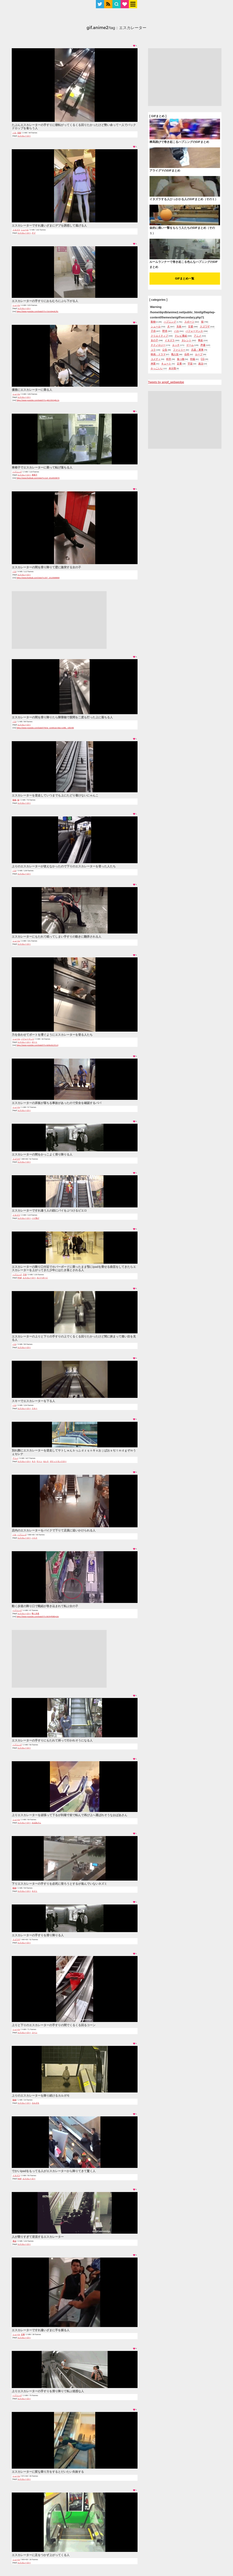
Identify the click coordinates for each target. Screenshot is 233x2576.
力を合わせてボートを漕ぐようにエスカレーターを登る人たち (52, 1034)
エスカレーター (24, 136)
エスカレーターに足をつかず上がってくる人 (40, 2555)
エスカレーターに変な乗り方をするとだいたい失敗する (48, 2471)
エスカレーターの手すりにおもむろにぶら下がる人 (45, 301)
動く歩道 (35, 1613)
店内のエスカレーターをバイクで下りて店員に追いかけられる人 (53, 1530)
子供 (25, 1275)
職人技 (175, 354)
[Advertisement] (59, 620)
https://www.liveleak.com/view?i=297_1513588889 (37, 578)
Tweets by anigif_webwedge (166, 382)
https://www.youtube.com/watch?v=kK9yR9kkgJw (37, 1617)
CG (203, 359)
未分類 (172, 368)
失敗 (19, 133)
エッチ (176, 345)
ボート (34, 1042)
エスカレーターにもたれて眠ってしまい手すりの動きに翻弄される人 (56, 936)
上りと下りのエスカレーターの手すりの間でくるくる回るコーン (53, 2025)
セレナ (46, 1461)
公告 (164, 349)
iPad (20, 1278)
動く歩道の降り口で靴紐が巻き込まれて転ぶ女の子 (45, 1606)
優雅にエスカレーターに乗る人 (32, 389)
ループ (198, 354)
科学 (168, 359)
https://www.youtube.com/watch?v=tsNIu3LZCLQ (37, 1045)
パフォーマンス (27, 1039)
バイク (34, 1538)
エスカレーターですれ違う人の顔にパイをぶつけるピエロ (49, 1210)
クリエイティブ (159, 335)
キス (33, 1461)
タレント (186, 340)
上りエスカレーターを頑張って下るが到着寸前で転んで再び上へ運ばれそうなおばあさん (69, 1815)
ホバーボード (42, 1278)
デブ (33, 233)
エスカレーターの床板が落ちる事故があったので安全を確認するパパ (56, 1103)
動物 (14, 800)
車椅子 (34, 475)
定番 (23, 2334)
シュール (24, 230)
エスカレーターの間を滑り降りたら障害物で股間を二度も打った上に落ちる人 (62, 717)
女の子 (154, 340)
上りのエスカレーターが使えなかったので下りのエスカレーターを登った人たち (64, 866)
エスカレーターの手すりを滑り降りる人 (38, 1935)
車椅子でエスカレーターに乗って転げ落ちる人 (42, 467)
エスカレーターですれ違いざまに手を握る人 (40, 2330)
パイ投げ (35, 1218)
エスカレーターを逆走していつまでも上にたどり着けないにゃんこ (55, 795)
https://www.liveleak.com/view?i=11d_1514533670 (37, 478)
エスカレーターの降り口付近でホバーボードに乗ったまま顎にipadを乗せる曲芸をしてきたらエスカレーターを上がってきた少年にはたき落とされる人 (74, 1268)
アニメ (15, 1458)
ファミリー (179, 349)
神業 (153, 363)
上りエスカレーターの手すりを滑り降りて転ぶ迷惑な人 (48, 2391)
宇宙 (190, 363)
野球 (164, 331)
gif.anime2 (97, 28)
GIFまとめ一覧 (184, 278)
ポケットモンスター (58, 1461)
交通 (190, 326)
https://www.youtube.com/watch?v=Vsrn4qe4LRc (37, 311)
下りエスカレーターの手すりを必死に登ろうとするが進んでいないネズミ (59, 1883)
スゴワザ (16, 1159)
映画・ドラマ (158, 354)
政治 (200, 363)
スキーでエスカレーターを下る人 (33, 1401)
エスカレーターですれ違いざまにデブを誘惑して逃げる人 (49, 225)
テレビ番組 (181, 335)
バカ (14, 133)
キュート (166, 363)
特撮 (192, 359)
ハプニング (17, 472)
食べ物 (180, 359)
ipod (19, 2179)
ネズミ (34, 1891)
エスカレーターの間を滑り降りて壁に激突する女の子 (46, 567)
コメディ (156, 359)
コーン (34, 2032)
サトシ (39, 1461)
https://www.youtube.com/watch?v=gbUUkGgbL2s (37, 400)
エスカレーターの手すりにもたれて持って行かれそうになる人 (52, 1740)
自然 (186, 354)
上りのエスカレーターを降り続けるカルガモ (40, 2095)
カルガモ (35, 2103)
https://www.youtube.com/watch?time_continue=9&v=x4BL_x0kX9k (45, 728)
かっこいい (157, 368)
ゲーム (190, 345)
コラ (153, 349)
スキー (34, 1408)
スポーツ (189, 321)
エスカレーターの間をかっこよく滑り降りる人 (42, 1154)
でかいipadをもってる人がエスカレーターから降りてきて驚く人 (54, 2171)
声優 (202, 345)
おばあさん (36, 1823)
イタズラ (16, 230)
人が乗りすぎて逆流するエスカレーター (38, 2236)
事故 (14, 2241)
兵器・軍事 (197, 349)
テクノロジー (158, 345)
